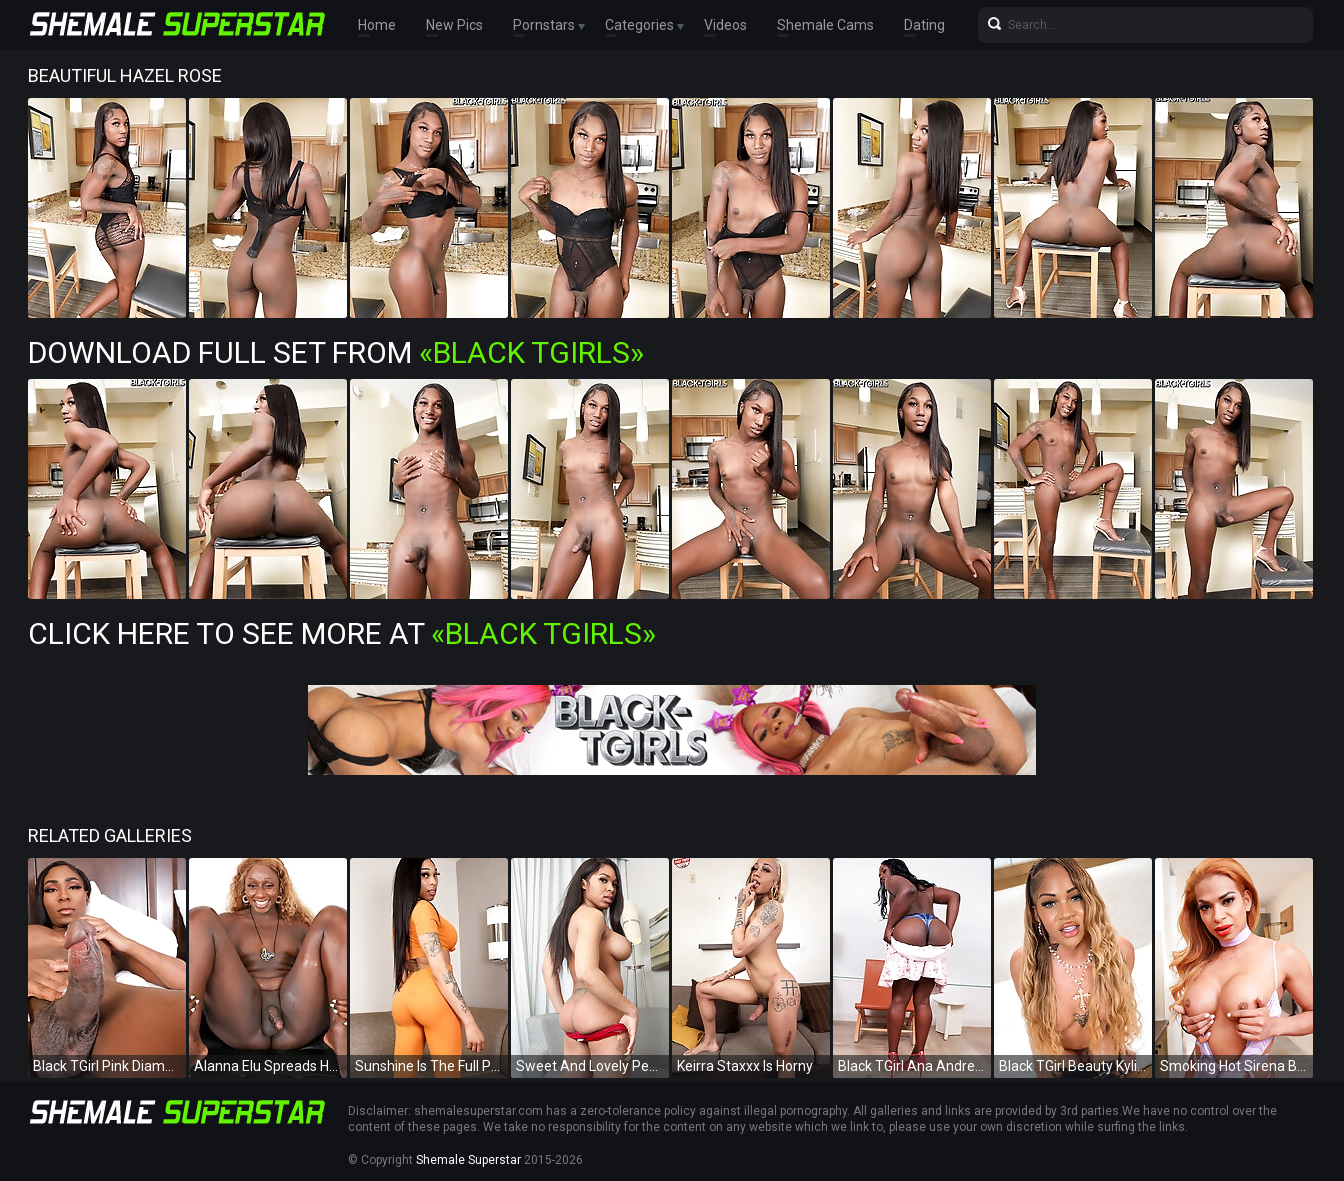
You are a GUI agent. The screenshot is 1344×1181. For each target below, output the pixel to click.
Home (377, 25)
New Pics (454, 25)
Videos (725, 25)
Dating (924, 25)
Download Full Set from (336, 352)
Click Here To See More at (342, 633)
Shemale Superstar (468, 1160)
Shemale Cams (825, 25)
